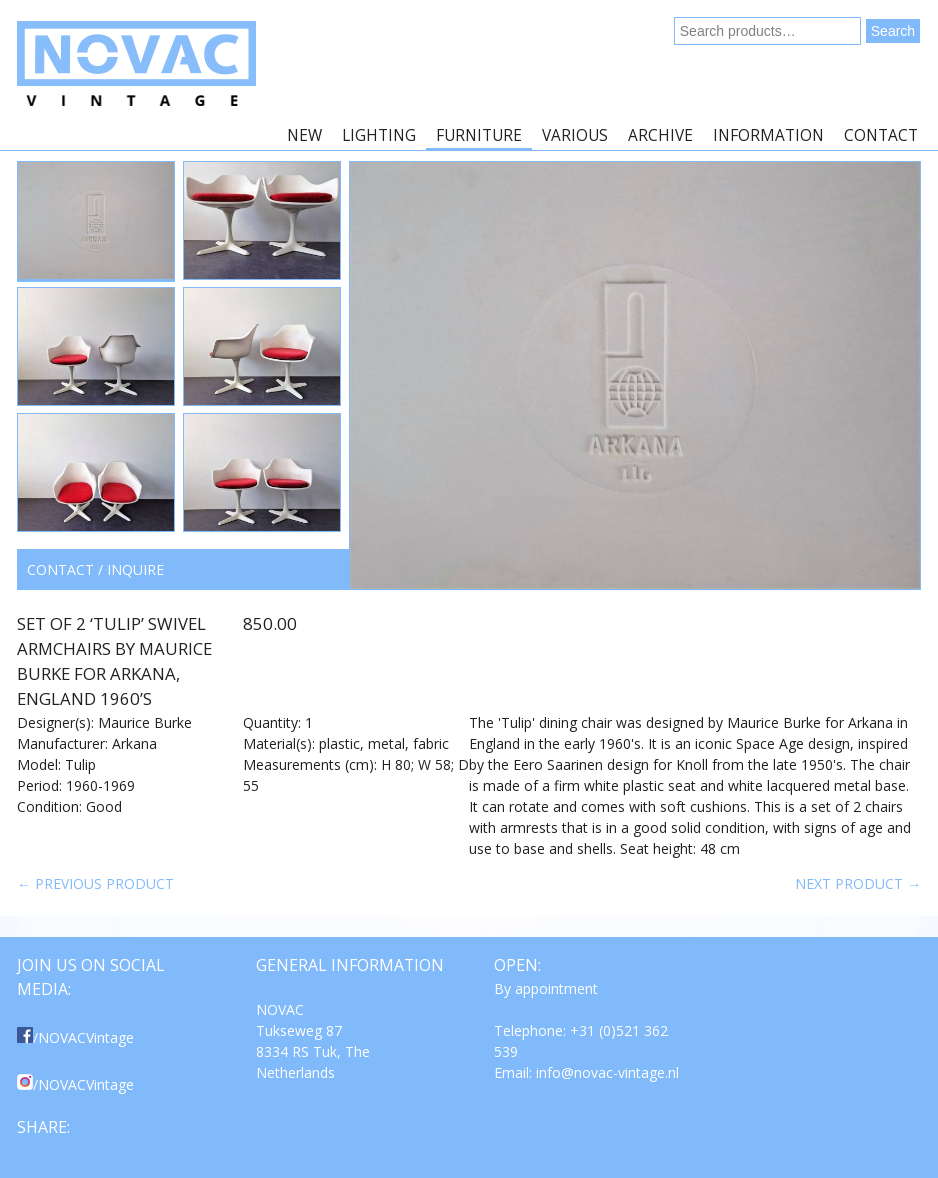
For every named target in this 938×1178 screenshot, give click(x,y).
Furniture (479, 135)
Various (575, 135)
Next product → (858, 883)
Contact (881, 135)
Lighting (379, 135)
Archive (660, 135)
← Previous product (95, 883)
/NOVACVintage (75, 1037)
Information (768, 135)
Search (893, 31)
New (304, 135)
